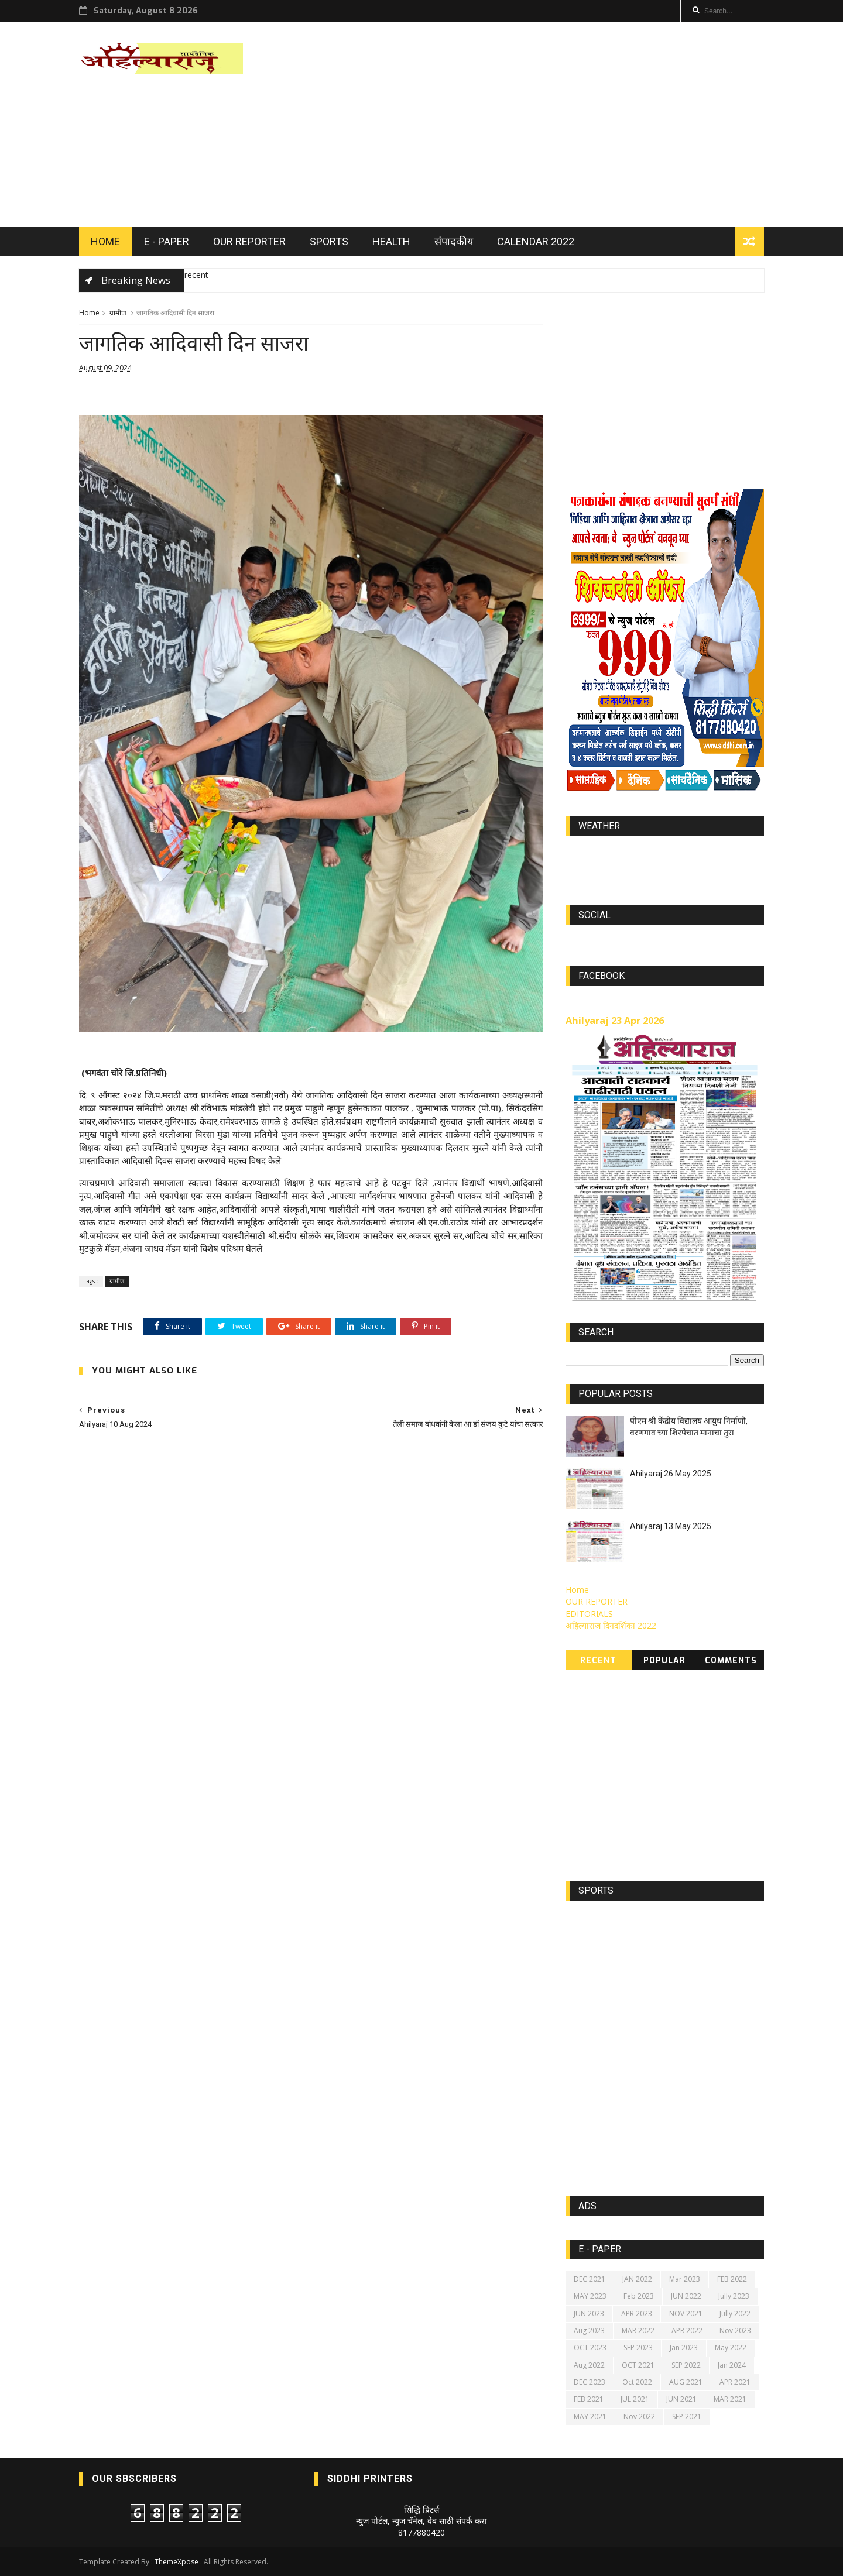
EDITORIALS (589, 1613)
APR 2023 (636, 2314)
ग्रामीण (117, 313)
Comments (731, 1660)
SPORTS (329, 241)
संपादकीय (453, 241)
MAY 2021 (590, 2417)
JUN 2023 (589, 2314)
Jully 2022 (735, 2314)
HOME (105, 241)
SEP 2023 (638, 2347)
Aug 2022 (589, 2365)
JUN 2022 (686, 2296)
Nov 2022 (639, 2417)
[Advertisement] (550, 125)
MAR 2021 (730, 2399)
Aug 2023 (589, 2330)
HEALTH (391, 241)
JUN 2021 (681, 2399)
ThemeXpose (176, 2562)
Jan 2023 (684, 2347)
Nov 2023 (735, 2330)
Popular (664, 1660)
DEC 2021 (589, 2279)
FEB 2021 (589, 2399)
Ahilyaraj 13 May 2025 (670, 1526)
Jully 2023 (733, 2296)
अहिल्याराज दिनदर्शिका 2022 (611, 1625)
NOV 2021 (685, 2314)
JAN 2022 (637, 2279)
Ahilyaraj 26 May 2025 (670, 1473)
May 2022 (730, 2347)
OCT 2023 (590, 2347)
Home (89, 313)
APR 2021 (735, 2382)
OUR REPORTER (249, 241)
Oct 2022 (637, 2382)
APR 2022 (686, 2330)
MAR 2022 (638, 2330)
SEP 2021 (686, 2417)
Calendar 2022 (535, 241)
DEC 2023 (589, 2382)
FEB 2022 (732, 2279)
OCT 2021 (638, 2365)
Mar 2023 (684, 2279)
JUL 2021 (635, 2399)
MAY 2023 (590, 2296)
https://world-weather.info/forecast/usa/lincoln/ (665, 864)
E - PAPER (166, 241)
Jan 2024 (732, 2365)
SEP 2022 (686, 2365)
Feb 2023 (638, 2296)
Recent (598, 1660)
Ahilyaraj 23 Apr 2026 (615, 1020)
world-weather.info (664, 853)
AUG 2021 (685, 2382)
